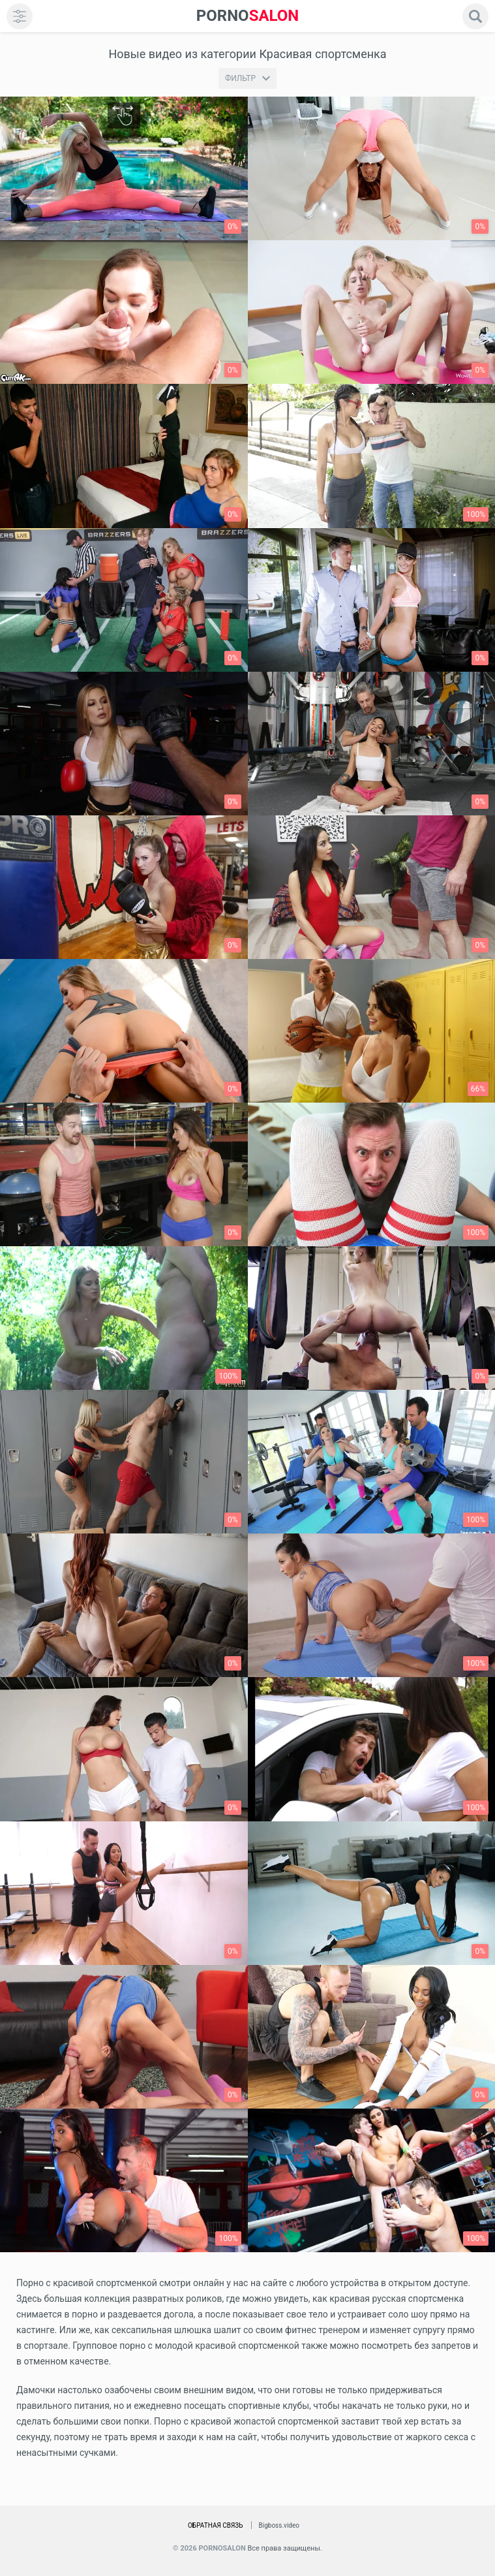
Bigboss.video (279, 2525)
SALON (247, 16)
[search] (475, 16)
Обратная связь (215, 2525)
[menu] (20, 16)
